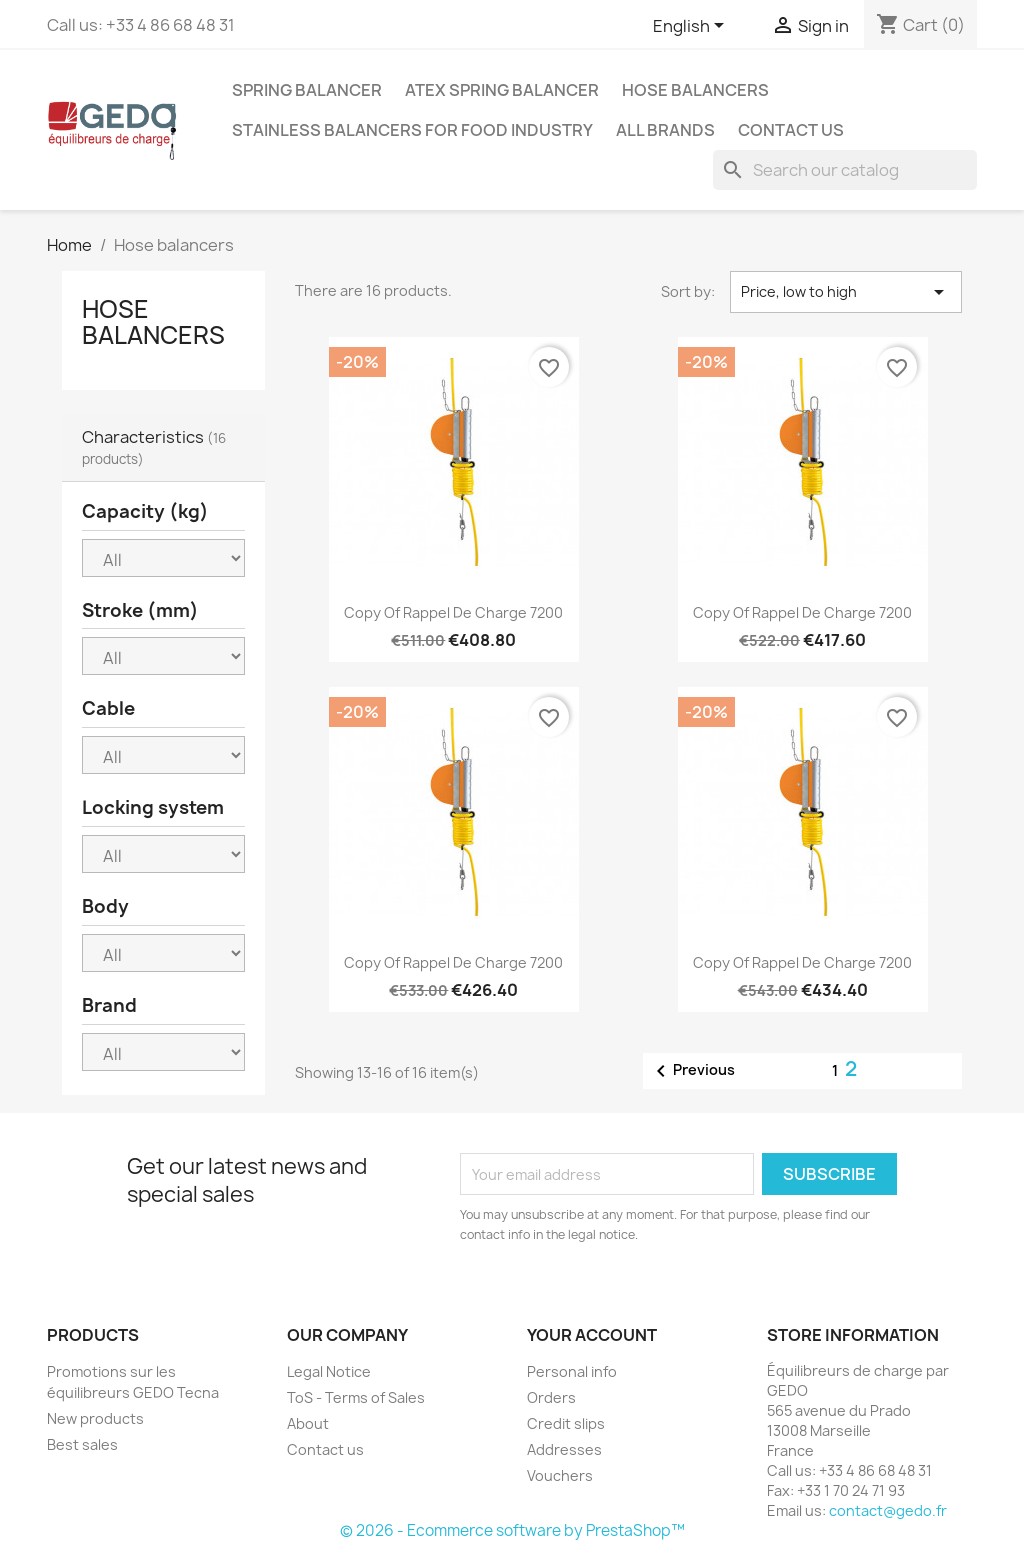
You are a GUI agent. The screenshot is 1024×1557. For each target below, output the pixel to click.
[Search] (845, 170)
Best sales (82, 1444)
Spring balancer (307, 90)
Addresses (564, 1449)
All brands (665, 130)
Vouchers (560, 1475)
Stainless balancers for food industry (412, 130)
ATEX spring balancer (502, 90)
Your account (592, 1335)
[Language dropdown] (692, 27)
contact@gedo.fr (888, 1510)
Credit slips (566, 1423)
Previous (692, 1071)
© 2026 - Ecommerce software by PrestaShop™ (512, 1530)
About (308, 1423)
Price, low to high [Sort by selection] (846, 292)
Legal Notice (329, 1371)
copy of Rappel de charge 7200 (453, 612)
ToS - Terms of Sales (356, 1397)
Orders (551, 1397)
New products (95, 1418)
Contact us (791, 130)
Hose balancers (695, 90)
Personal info (572, 1371)
